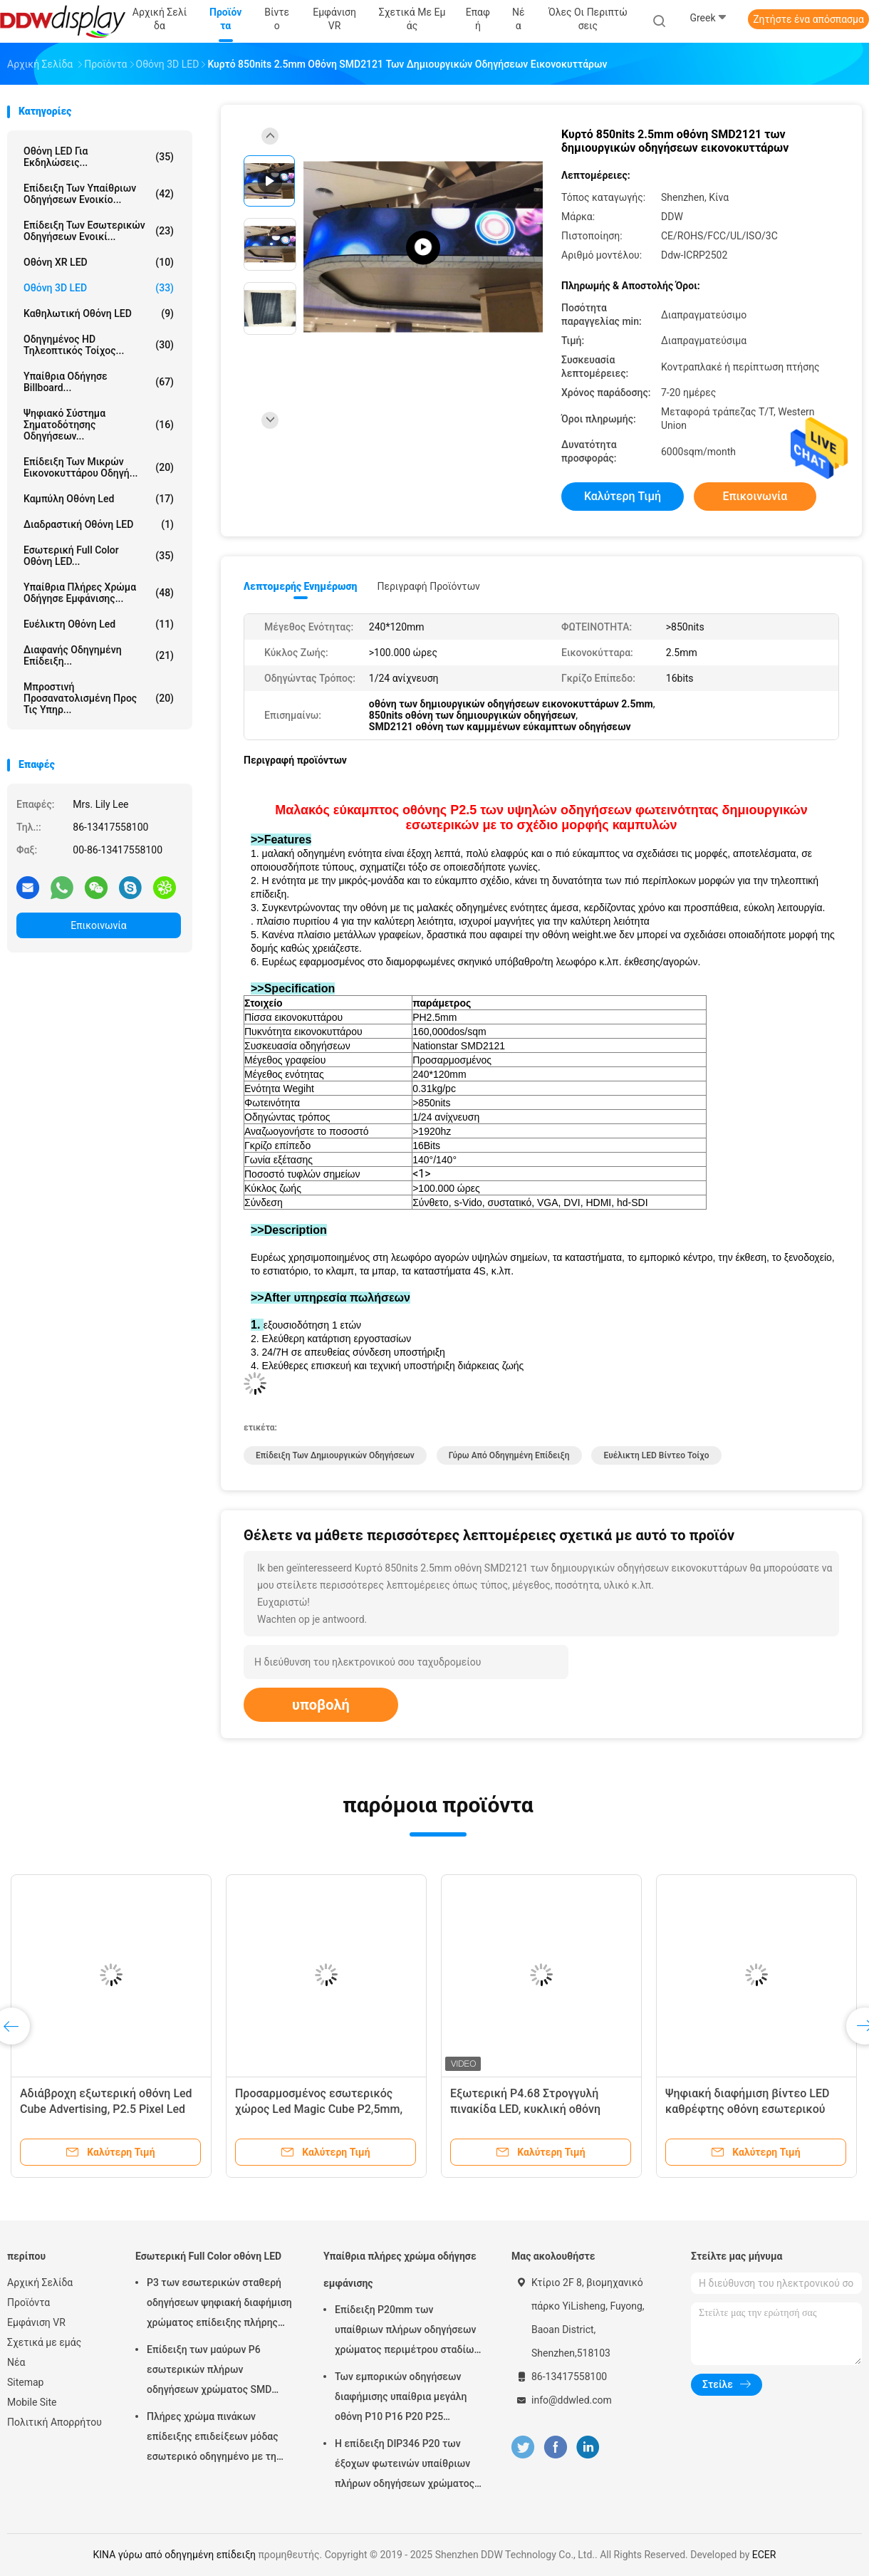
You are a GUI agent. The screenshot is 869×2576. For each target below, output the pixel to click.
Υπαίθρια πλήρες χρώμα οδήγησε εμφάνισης (400, 2269)
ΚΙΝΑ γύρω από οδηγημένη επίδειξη (174, 2554)
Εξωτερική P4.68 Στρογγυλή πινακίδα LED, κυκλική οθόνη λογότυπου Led (525, 2109)
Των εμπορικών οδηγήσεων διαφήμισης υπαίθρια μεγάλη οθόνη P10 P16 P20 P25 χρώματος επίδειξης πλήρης (401, 2398)
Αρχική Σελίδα (40, 2282)
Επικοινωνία (98, 925)
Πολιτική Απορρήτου (54, 2422)
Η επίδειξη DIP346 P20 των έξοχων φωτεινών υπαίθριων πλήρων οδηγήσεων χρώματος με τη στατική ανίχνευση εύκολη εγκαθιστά (404, 2465)
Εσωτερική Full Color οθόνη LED (208, 2256)
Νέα (16, 2362)
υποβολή (321, 1704)
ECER (764, 2554)
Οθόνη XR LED (99, 262)
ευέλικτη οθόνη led (99, 624)
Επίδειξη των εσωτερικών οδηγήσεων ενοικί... (99, 230)
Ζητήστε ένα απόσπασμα (808, 19)
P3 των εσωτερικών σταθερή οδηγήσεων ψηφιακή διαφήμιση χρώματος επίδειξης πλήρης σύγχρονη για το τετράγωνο (219, 2304)
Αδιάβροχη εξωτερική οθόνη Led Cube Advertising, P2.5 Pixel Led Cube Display (106, 2109)
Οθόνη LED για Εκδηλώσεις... (99, 156)
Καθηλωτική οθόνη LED (99, 313)
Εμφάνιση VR (36, 2322)
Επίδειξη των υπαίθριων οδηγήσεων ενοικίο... (99, 193)
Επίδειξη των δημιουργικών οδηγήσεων (335, 1455)
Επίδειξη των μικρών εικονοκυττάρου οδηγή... (99, 467)
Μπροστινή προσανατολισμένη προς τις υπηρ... (99, 698)
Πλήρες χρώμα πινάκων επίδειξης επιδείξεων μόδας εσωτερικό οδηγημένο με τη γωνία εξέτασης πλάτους (213, 2438)
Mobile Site (32, 2402)
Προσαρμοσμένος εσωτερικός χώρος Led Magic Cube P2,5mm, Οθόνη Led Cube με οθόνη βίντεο (321, 2109)
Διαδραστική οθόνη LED (99, 524)
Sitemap (25, 2382)
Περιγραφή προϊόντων (428, 586)
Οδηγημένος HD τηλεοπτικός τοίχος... (99, 344)
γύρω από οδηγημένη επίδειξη (509, 1455)
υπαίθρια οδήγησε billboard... (99, 381)
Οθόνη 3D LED (99, 288)
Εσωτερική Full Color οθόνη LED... (99, 555)
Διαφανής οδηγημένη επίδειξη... (99, 655)
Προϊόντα (28, 2302)
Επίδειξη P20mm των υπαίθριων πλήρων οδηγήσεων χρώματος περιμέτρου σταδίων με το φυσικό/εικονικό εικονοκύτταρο (407, 2331)
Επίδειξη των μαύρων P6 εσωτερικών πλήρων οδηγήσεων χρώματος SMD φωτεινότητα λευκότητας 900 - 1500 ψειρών (218, 2371)
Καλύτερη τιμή (622, 496)
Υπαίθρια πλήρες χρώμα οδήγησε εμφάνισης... (99, 592)
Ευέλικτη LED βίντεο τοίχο (656, 1455)
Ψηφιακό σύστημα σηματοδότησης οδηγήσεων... (99, 424)
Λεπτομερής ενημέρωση (300, 586)
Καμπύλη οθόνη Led (99, 499)
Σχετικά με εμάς (44, 2342)
